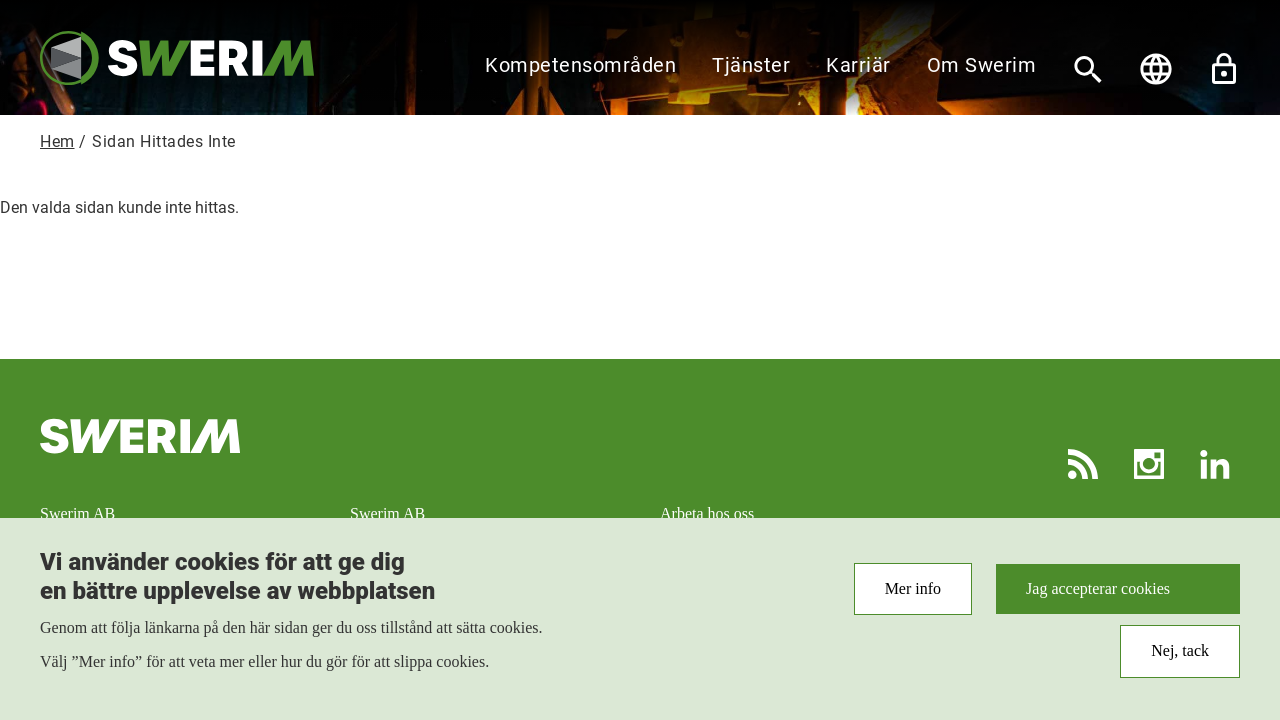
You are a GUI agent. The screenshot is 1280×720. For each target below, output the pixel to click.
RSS (1083, 464)
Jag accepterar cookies (1098, 597)
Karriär (858, 65)
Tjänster (751, 65)
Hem (57, 141)
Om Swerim (982, 65)
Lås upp (1224, 69)
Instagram (1149, 464)
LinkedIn (1215, 464)
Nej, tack (1180, 659)
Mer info (913, 597)
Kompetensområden (580, 65)
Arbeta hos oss (707, 513)
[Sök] (1088, 69)
